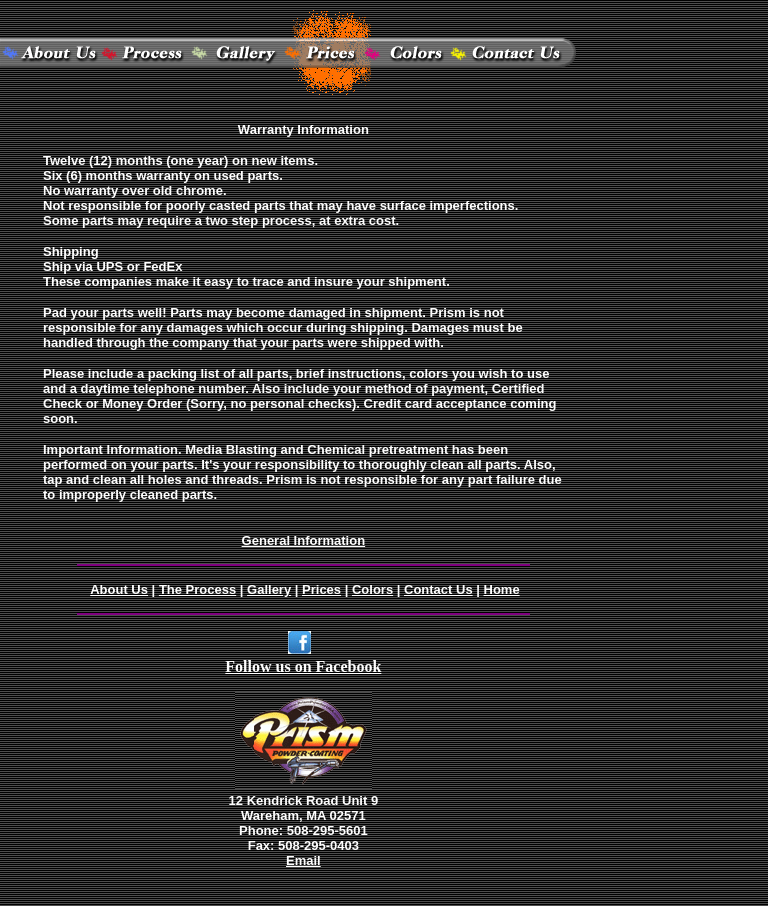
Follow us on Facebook (303, 666)
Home (502, 589)
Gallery (269, 589)
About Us (119, 589)
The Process (197, 589)
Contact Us (438, 589)
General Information (304, 540)
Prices (321, 589)
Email (303, 860)
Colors (372, 589)
